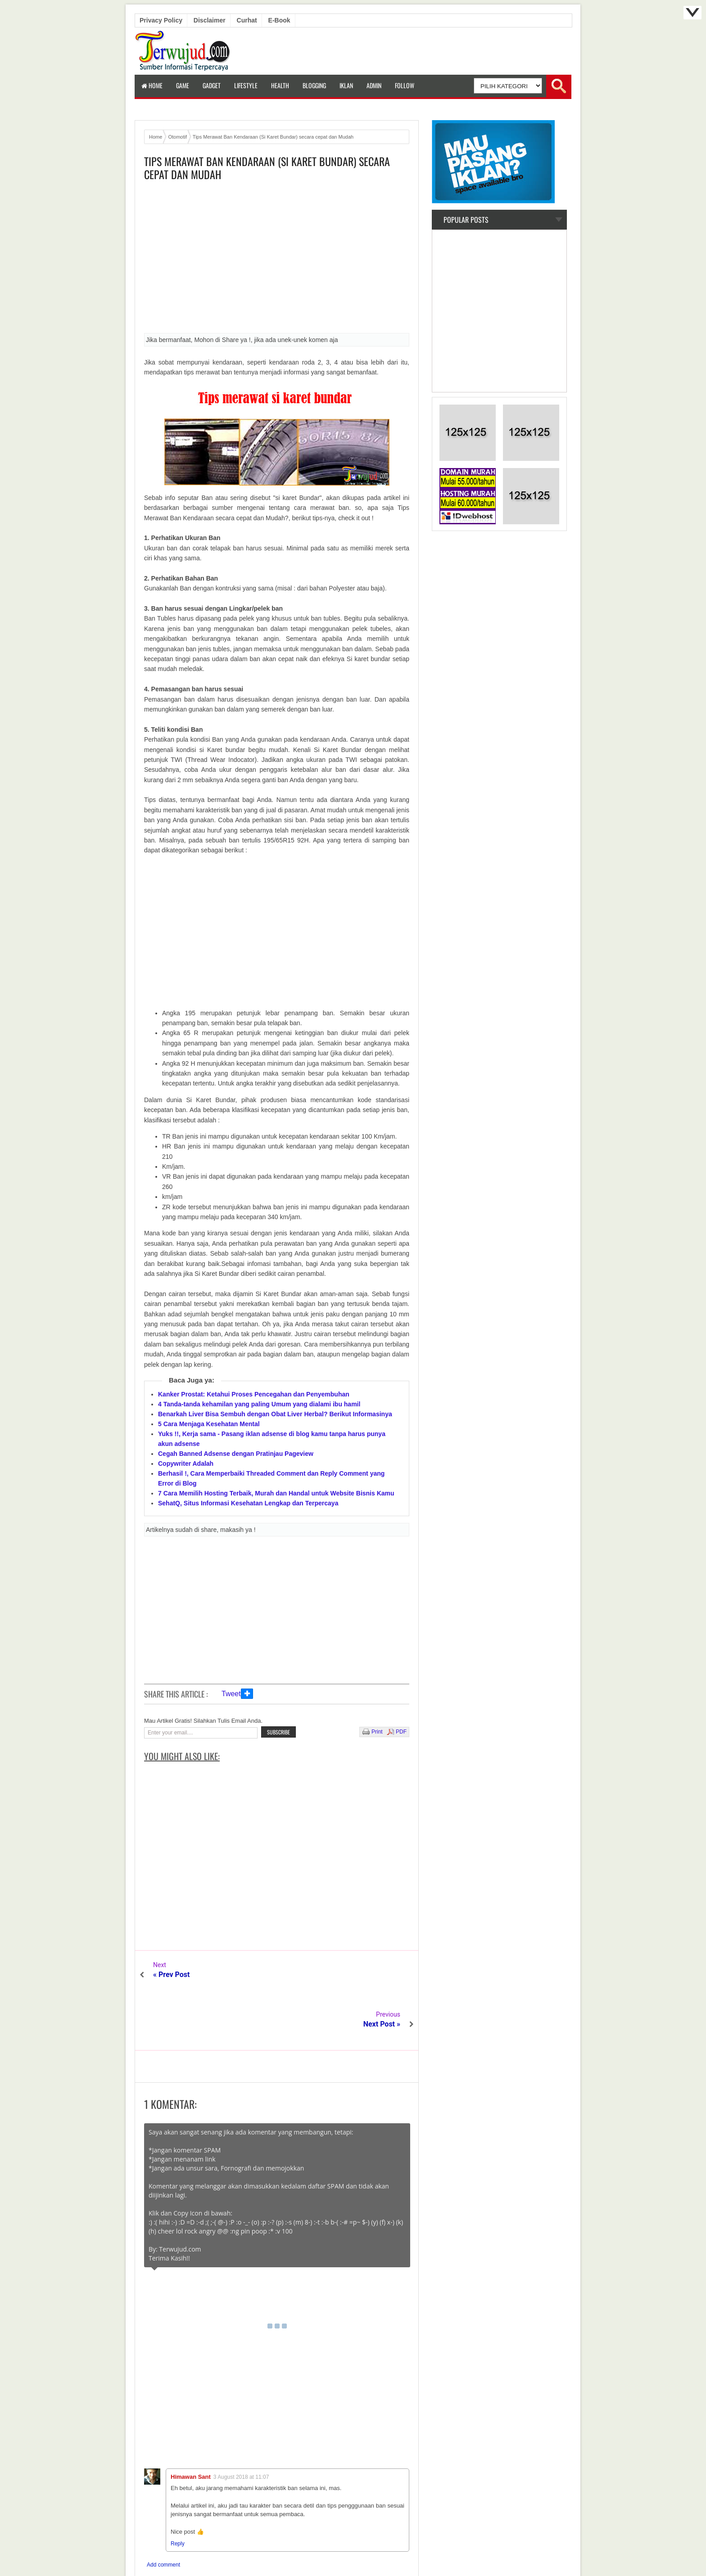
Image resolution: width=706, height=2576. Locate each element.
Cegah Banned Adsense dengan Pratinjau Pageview (235, 1453)
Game (182, 85)
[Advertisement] (276, 260)
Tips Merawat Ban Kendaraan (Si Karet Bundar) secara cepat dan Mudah (267, 168)
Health (280, 85)
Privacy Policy (161, 20)
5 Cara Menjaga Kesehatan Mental (209, 1424)
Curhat (247, 20)
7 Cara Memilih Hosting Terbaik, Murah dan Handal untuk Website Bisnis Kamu (276, 1493)
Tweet (231, 1694)
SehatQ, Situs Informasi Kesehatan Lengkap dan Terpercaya (248, 1503)
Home (152, 85)
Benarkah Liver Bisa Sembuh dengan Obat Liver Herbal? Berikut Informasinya (275, 1414)
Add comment (163, 2515)
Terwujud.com (349, 2549)
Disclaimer (210, 20)
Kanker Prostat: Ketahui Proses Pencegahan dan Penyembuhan (253, 1394)
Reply (178, 2494)
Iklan (346, 85)
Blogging (314, 85)
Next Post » (381, 1974)
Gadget (212, 85)
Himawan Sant (191, 2427)
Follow (404, 85)
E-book (279, 20)
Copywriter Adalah (185, 1463)
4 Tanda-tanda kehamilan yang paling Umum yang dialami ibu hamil (259, 1404)
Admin (374, 85)
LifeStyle (246, 85)
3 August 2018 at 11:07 (241, 2427)
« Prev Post (171, 1974)
